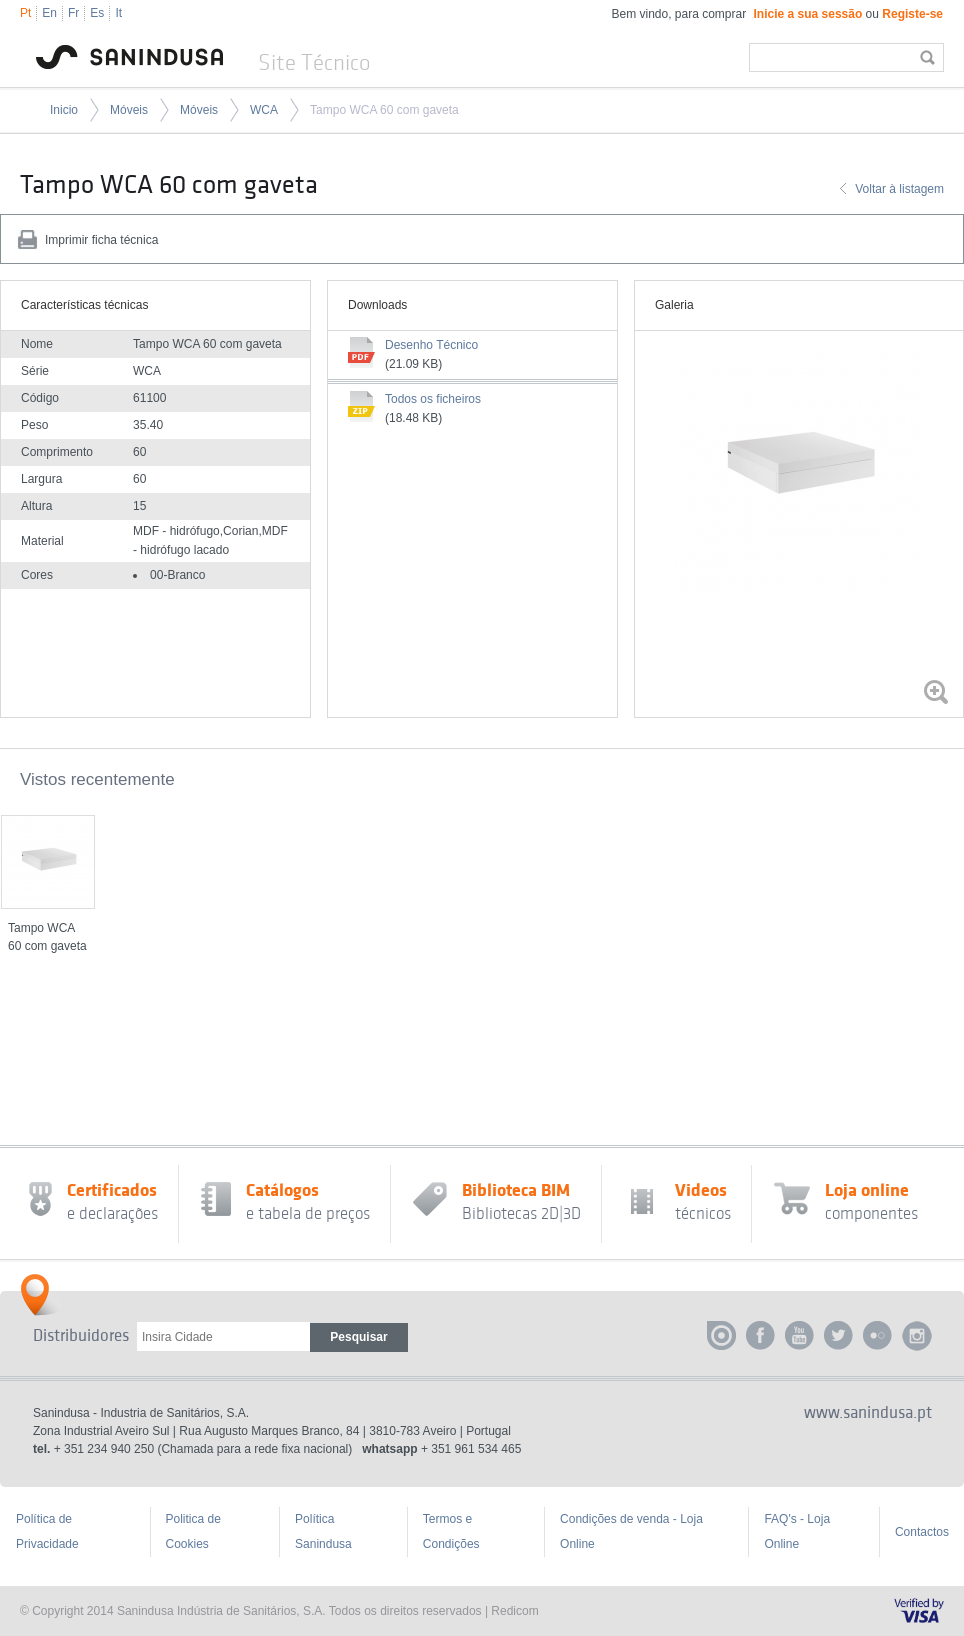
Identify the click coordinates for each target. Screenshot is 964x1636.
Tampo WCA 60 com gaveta (384, 110)
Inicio (64, 110)
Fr (73, 13)
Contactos (922, 1532)
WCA (264, 110)
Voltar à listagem (899, 189)
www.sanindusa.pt (868, 1413)
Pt (25, 13)
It (118, 13)
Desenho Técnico (431, 345)
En (49, 13)
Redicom (514, 1611)
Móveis (129, 110)
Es (97, 13)
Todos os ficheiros (433, 399)
